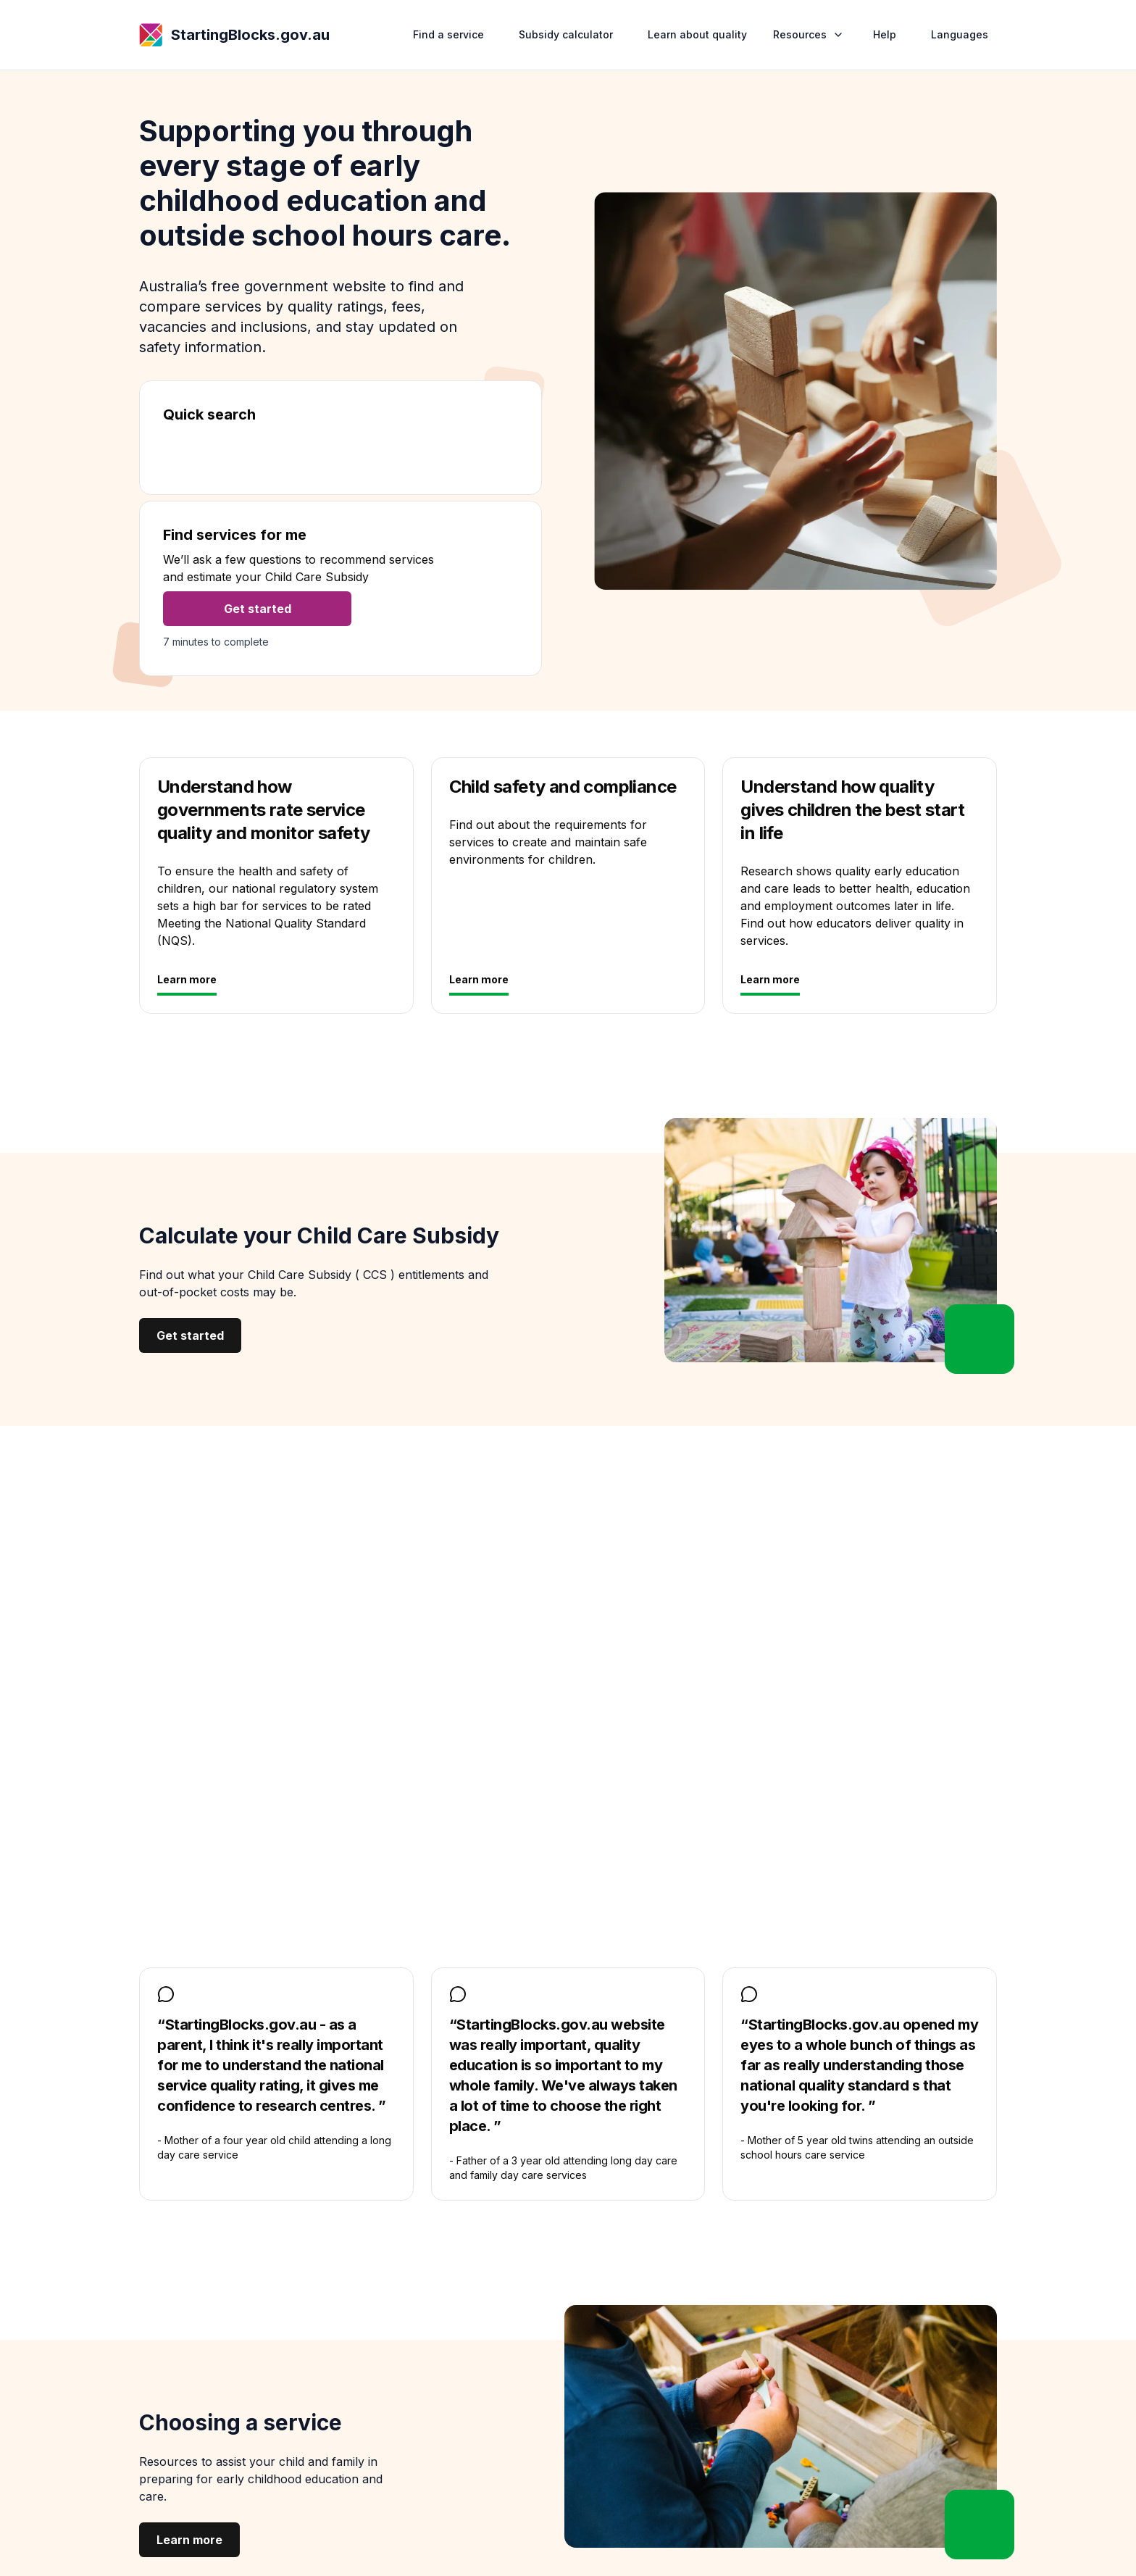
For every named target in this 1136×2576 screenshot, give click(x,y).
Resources (810, 34)
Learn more (187, 979)
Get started (257, 608)
